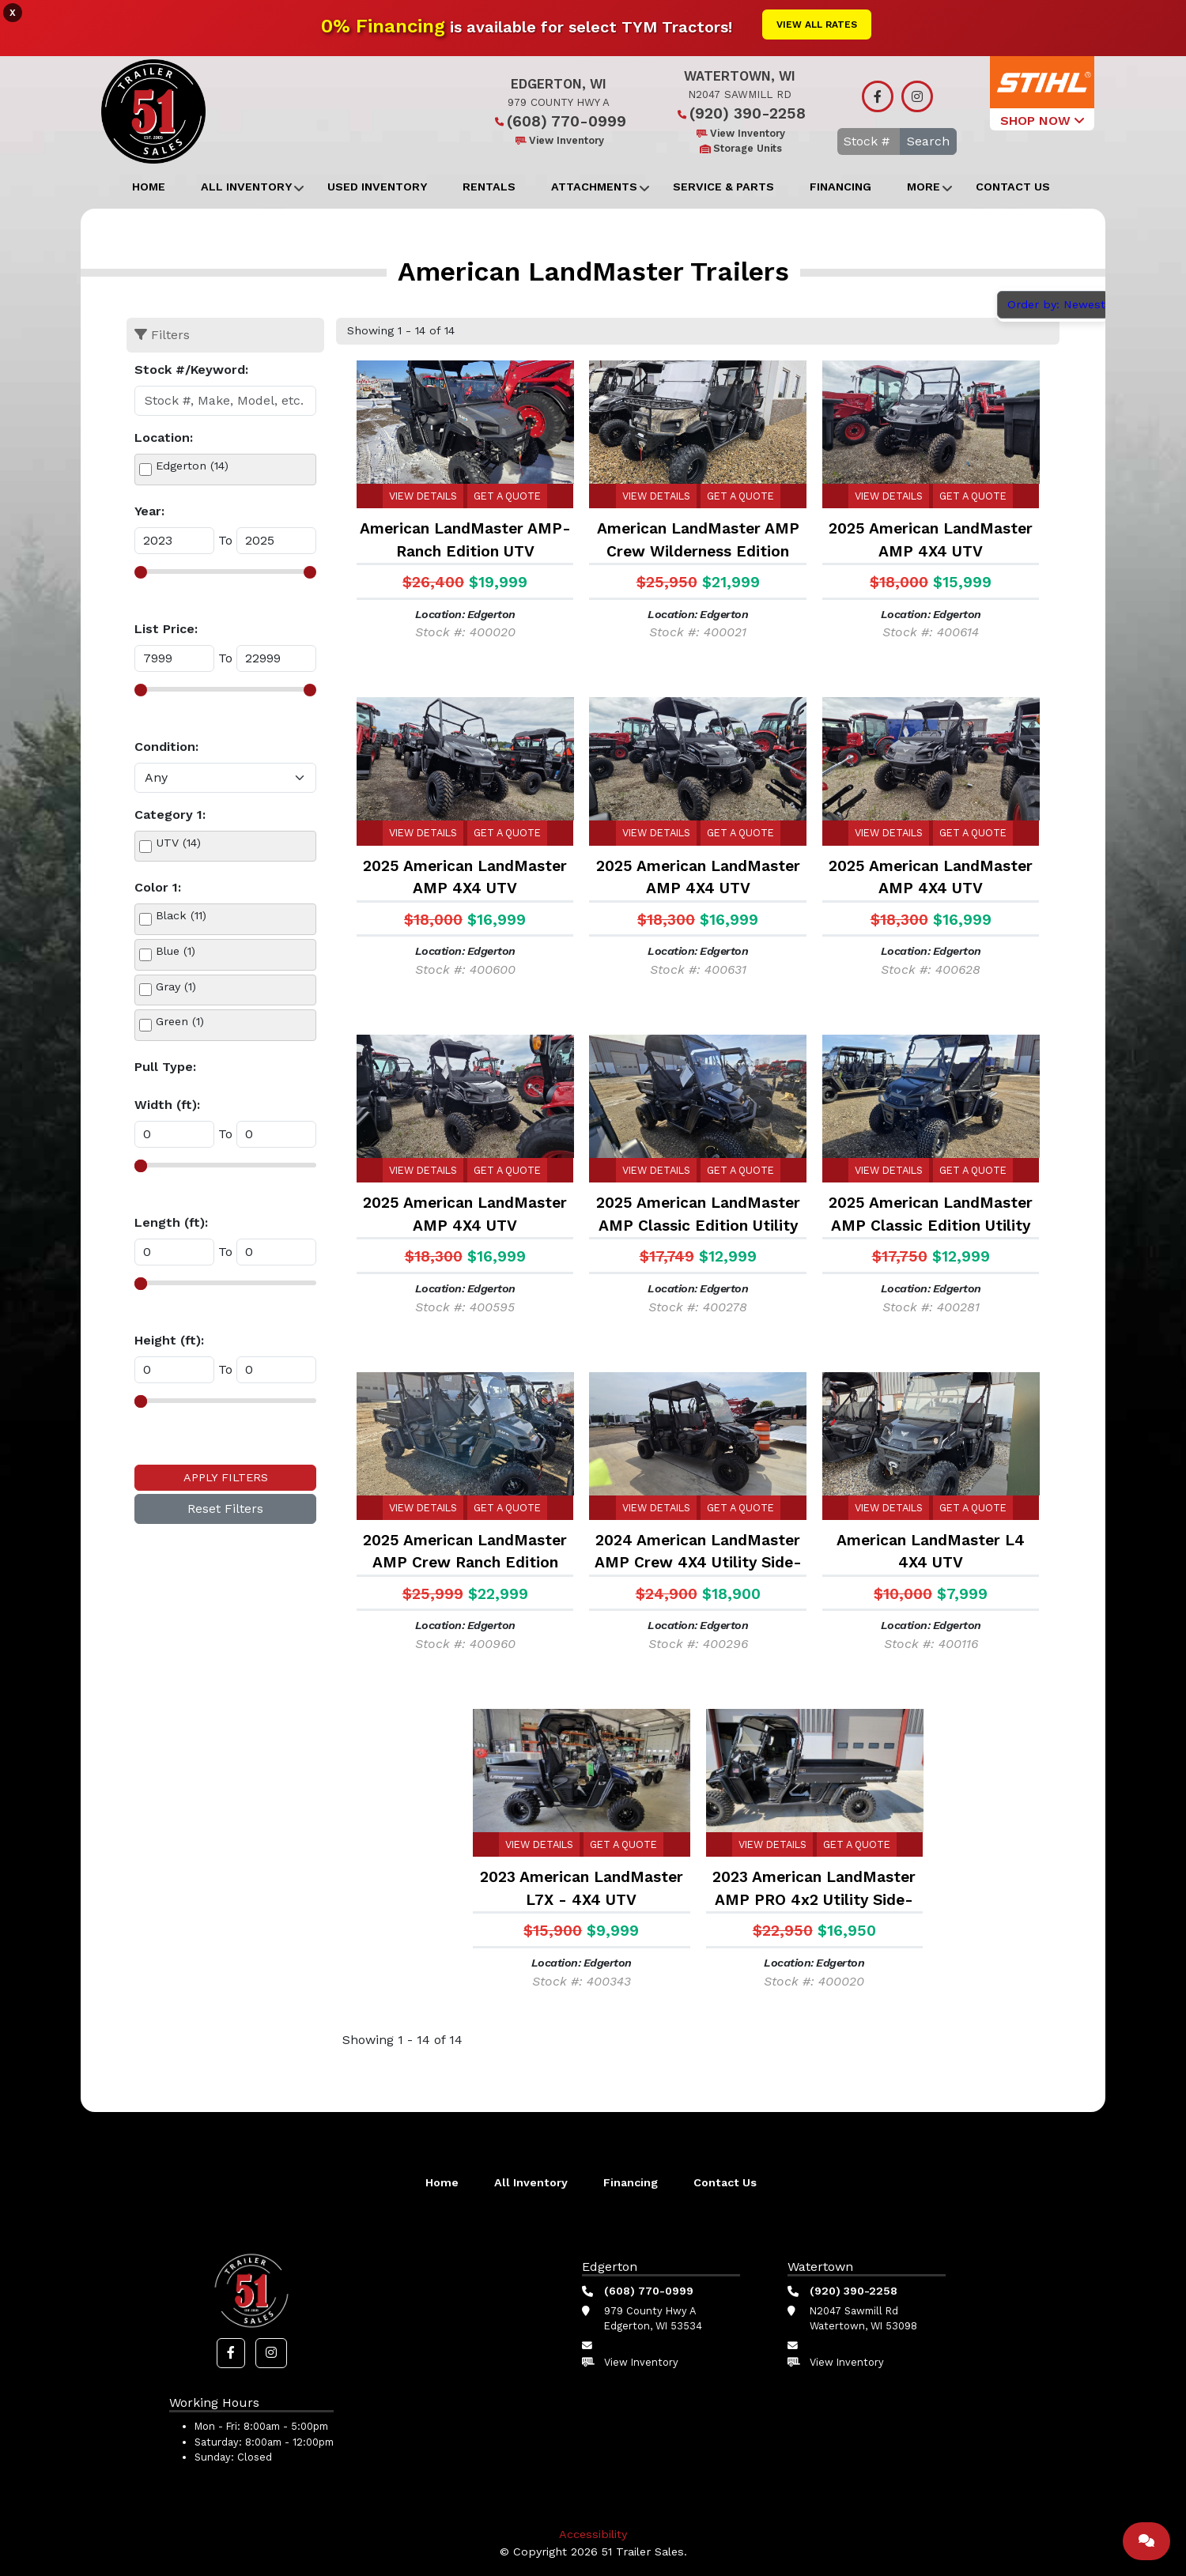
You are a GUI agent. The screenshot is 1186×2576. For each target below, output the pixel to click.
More (923, 186)
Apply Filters (225, 1477)
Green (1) (180, 1021)
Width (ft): (167, 1104)
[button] (231, 2353)
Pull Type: (165, 1066)
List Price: (166, 628)
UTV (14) (178, 842)
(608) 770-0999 (558, 121)
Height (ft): (169, 1340)
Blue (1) (175, 951)
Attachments (594, 186)
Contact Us (1013, 186)
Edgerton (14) (192, 465)
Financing (840, 186)
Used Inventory (377, 186)
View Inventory (558, 140)
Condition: (166, 746)
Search (928, 141)
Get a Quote (507, 496)
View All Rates (816, 24)
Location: (163, 437)
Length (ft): (171, 1222)
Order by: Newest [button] (1058, 304)
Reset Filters (225, 1508)
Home (148, 186)
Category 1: (170, 814)
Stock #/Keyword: (191, 369)
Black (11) (181, 915)
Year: (149, 511)
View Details (423, 496)
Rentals (489, 186)
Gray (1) (176, 986)
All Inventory (246, 186)
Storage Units (739, 148)
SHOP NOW (1042, 120)
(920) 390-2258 (740, 113)
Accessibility (593, 2534)
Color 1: (157, 887)
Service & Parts (723, 186)
